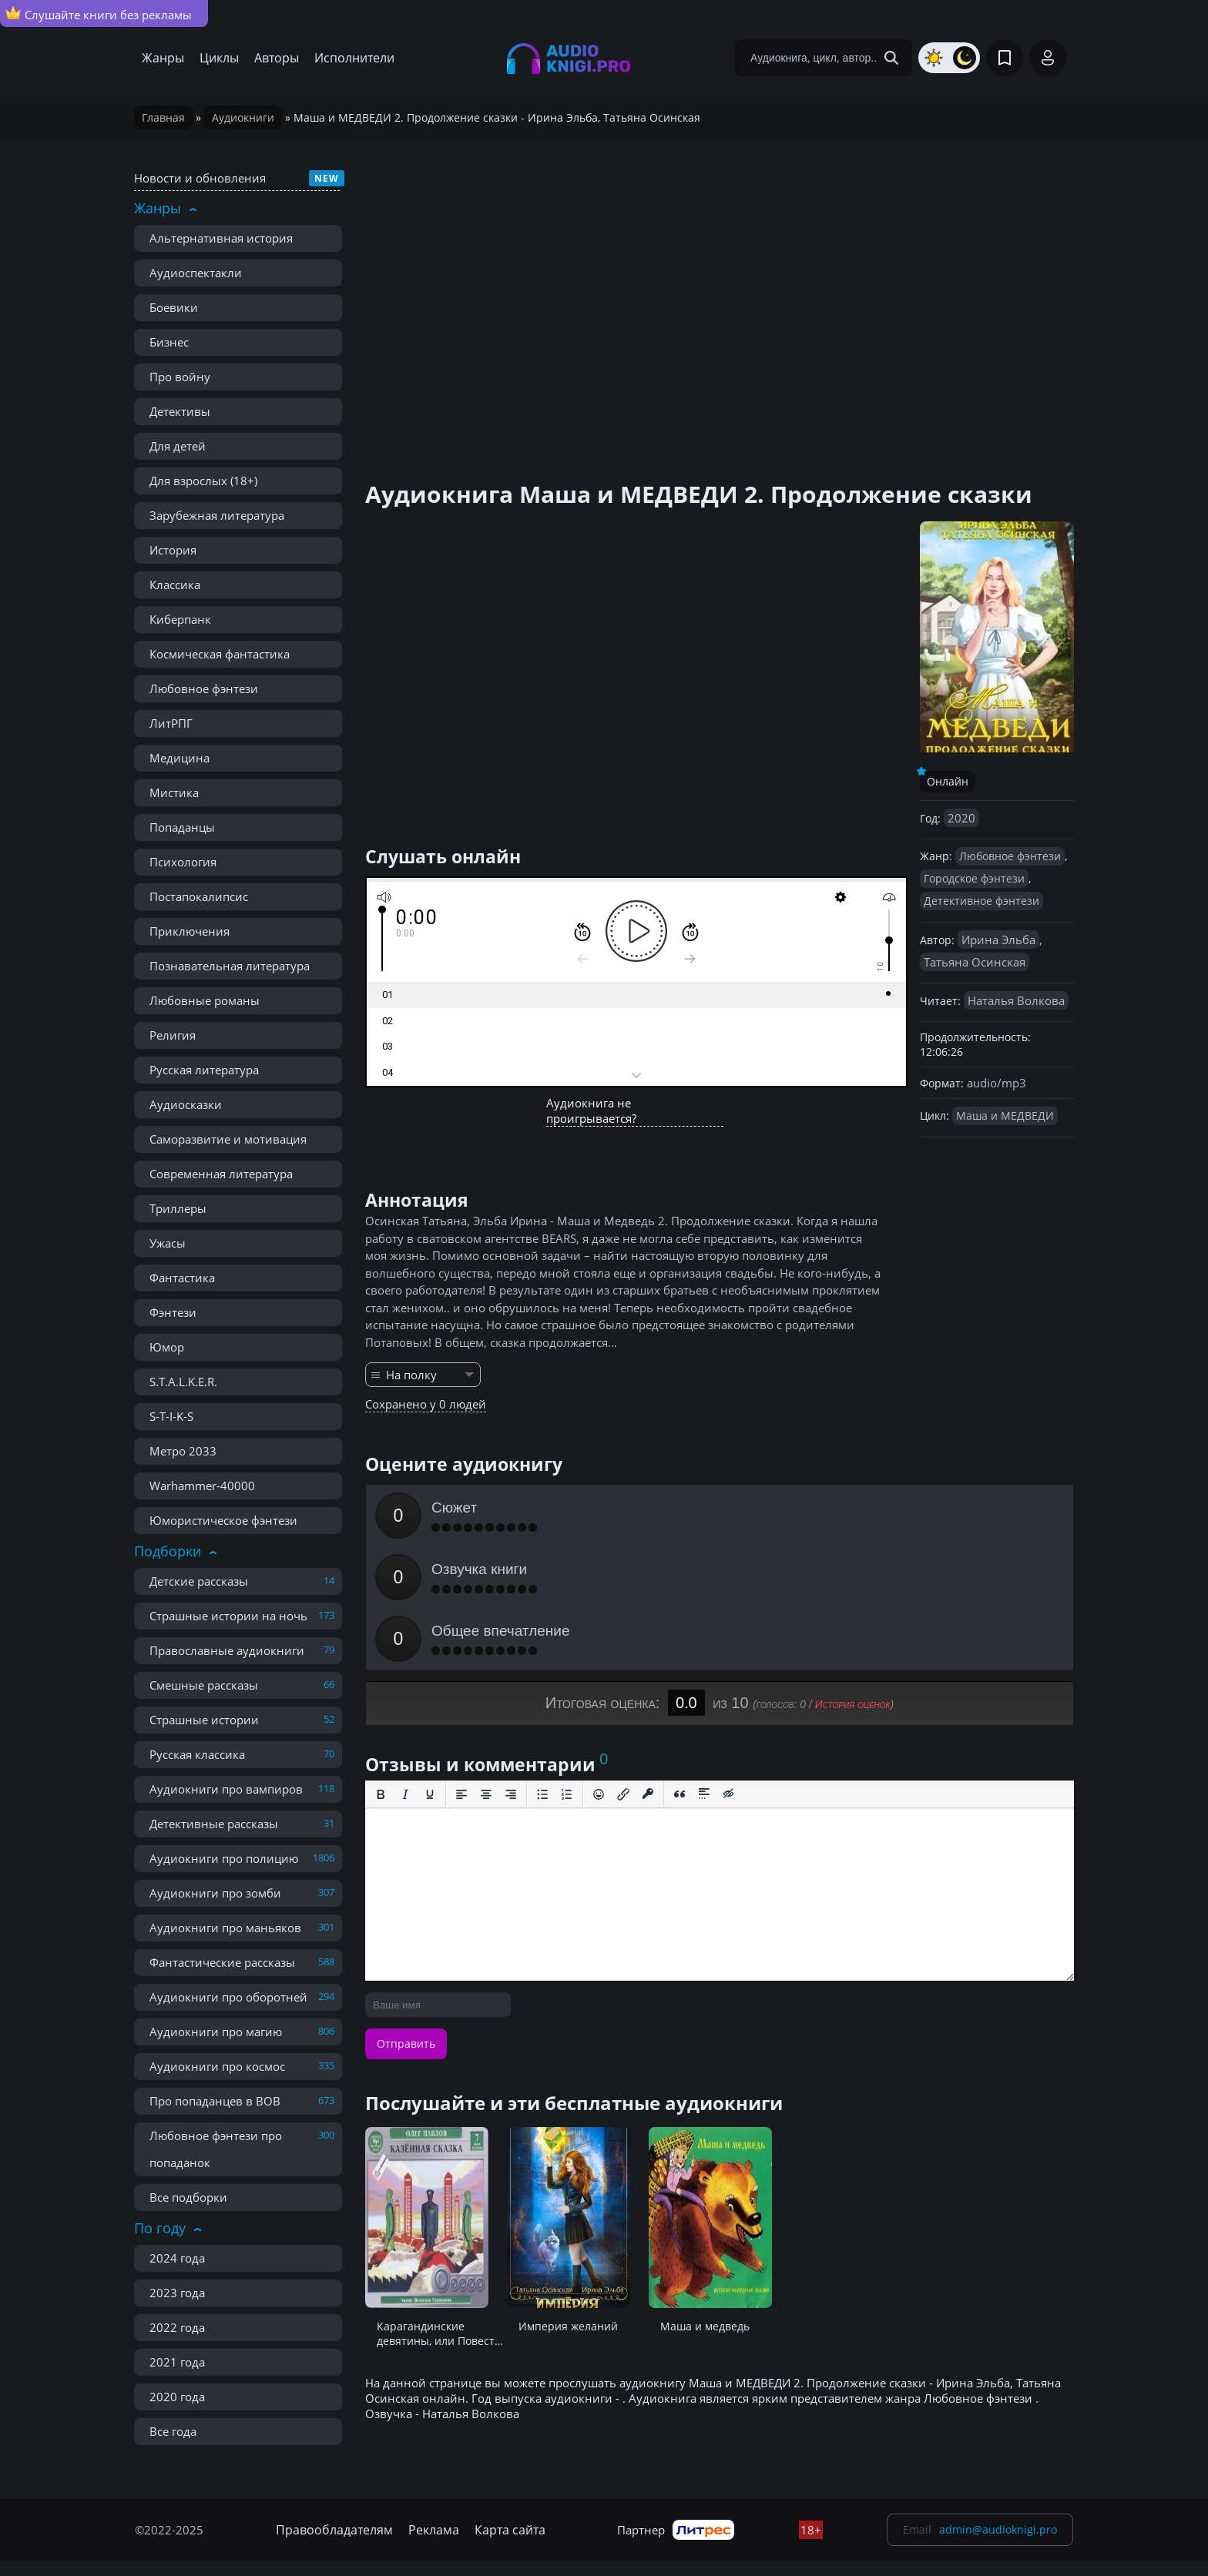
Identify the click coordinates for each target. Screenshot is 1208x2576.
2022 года (177, 2327)
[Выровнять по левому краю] (461, 1671)
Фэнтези (172, 1312)
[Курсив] (405, 1671)
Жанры (163, 57)
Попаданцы (182, 827)
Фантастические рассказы (222, 1962)
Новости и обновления (200, 178)
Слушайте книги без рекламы (98, 13)
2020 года (177, 2396)
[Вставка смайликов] (598, 1671)
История (172, 550)
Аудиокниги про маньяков (225, 1927)
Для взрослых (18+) (203, 480)
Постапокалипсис (198, 896)
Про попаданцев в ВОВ (214, 2101)
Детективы (179, 411)
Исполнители (354, 57)
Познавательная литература (229, 965)
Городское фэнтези (974, 878)
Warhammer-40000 (202, 1485)
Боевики (173, 307)
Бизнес (169, 342)
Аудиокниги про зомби (215, 1893)
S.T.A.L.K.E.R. (183, 1381)
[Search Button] (891, 58)
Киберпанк (180, 619)
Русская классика (197, 1754)
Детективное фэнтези (981, 900)
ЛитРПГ (171, 723)
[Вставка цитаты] (679, 1671)
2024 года (177, 2258)
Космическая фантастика (219, 654)
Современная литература (221, 1173)
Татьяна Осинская (974, 962)
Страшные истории (204, 1719)
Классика (174, 584)
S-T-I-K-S (171, 1416)
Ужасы (167, 1243)
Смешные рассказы (203, 1685)
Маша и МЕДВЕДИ (1005, 1115)
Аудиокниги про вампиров (226, 1789)
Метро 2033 (182, 1451)
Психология (182, 861)
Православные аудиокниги (226, 1650)
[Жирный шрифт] (380, 1671)
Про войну (179, 376)
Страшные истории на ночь (228, 1615)
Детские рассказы (198, 1581)
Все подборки (188, 2197)
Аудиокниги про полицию (223, 1858)
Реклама (433, 2529)
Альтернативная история (221, 238)
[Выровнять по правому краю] (511, 1671)
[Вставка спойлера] (704, 1671)
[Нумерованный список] (567, 1671)
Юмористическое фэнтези (223, 1520)
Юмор (166, 1347)
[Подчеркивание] (430, 1671)
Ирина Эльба (998, 939)
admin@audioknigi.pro (998, 2529)
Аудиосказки (185, 1104)
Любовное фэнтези (203, 688)
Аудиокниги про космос (217, 2066)
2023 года (177, 2292)
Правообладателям (334, 2529)
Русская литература (204, 1069)
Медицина (179, 757)
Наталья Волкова (1016, 1000)
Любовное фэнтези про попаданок (215, 2149)
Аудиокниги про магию (215, 2031)
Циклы (219, 57)
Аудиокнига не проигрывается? (591, 1110)
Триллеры (177, 1208)
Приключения (189, 931)
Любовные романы (204, 1000)
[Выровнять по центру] (486, 1671)
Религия (172, 1035)
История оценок (853, 1581)
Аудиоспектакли (195, 272)
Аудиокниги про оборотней (228, 1997)
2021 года (177, 2362)
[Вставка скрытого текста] (729, 1671)
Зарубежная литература (216, 515)
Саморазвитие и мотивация (228, 1139)
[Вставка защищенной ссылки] (648, 1671)
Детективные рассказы (213, 1823)
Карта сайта (510, 2529)
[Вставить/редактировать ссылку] (623, 1671)
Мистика (174, 792)
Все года (172, 2431)
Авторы (276, 57)
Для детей (177, 446)
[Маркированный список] (542, 1671)
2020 (961, 818)
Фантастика (182, 1277)
